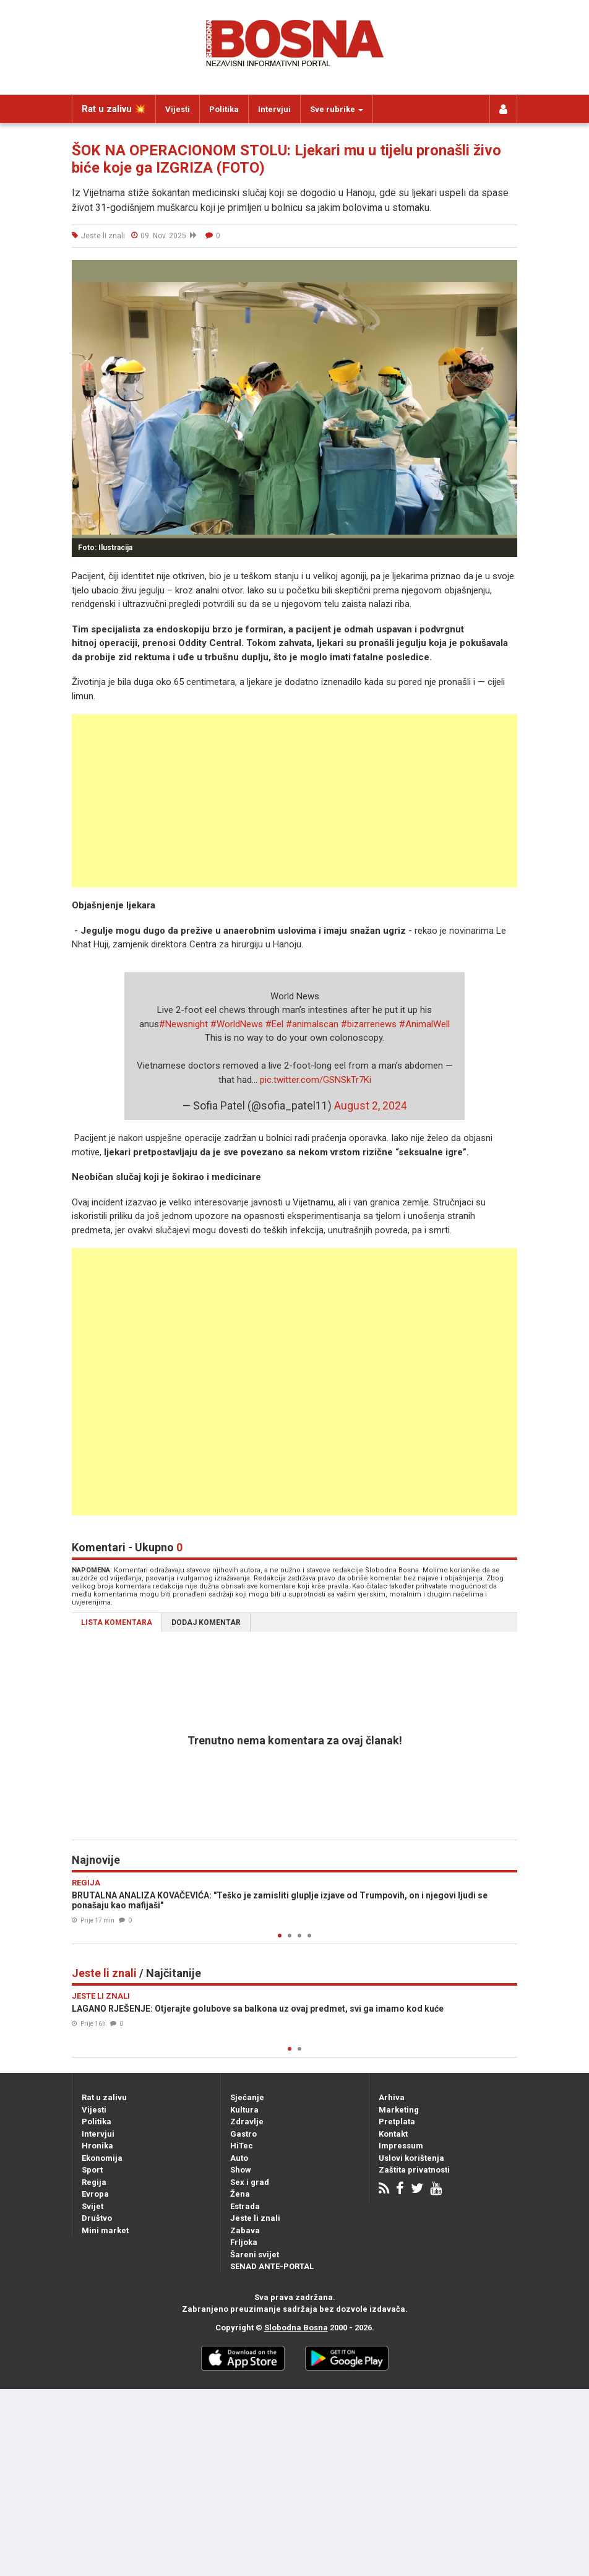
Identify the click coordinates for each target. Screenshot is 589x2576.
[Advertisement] (294, 800)
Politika (224, 109)
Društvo (97, 2218)
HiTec (241, 2145)
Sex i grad (249, 2182)
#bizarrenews (369, 1024)
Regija (94, 2182)
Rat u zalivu (104, 2097)
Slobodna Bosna (296, 2327)
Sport (92, 2169)
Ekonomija (102, 2158)
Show (240, 2169)
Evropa (95, 2194)
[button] (506, 271)
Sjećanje (247, 2097)
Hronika (97, 2145)
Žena (240, 2194)
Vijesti (177, 109)
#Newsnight (183, 1024)
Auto (239, 2158)
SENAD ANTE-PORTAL (272, 2266)
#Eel (274, 1024)
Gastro (243, 2134)
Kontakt (393, 2134)
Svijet (92, 2206)
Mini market (105, 2230)
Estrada (245, 2206)
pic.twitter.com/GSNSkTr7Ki (315, 1079)
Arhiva (392, 2097)
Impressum (401, 2145)
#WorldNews (236, 1024)
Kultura (244, 2109)
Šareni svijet (254, 2254)
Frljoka (243, 2242)
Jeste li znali (255, 2218)
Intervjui (274, 109)
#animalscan (312, 1024)
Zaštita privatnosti (414, 2169)
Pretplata (397, 2121)
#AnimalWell (424, 1024)
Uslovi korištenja (411, 2158)
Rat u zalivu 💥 (114, 108)
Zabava (245, 2230)
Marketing (399, 2109)
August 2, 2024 (370, 1106)
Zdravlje (247, 2121)
